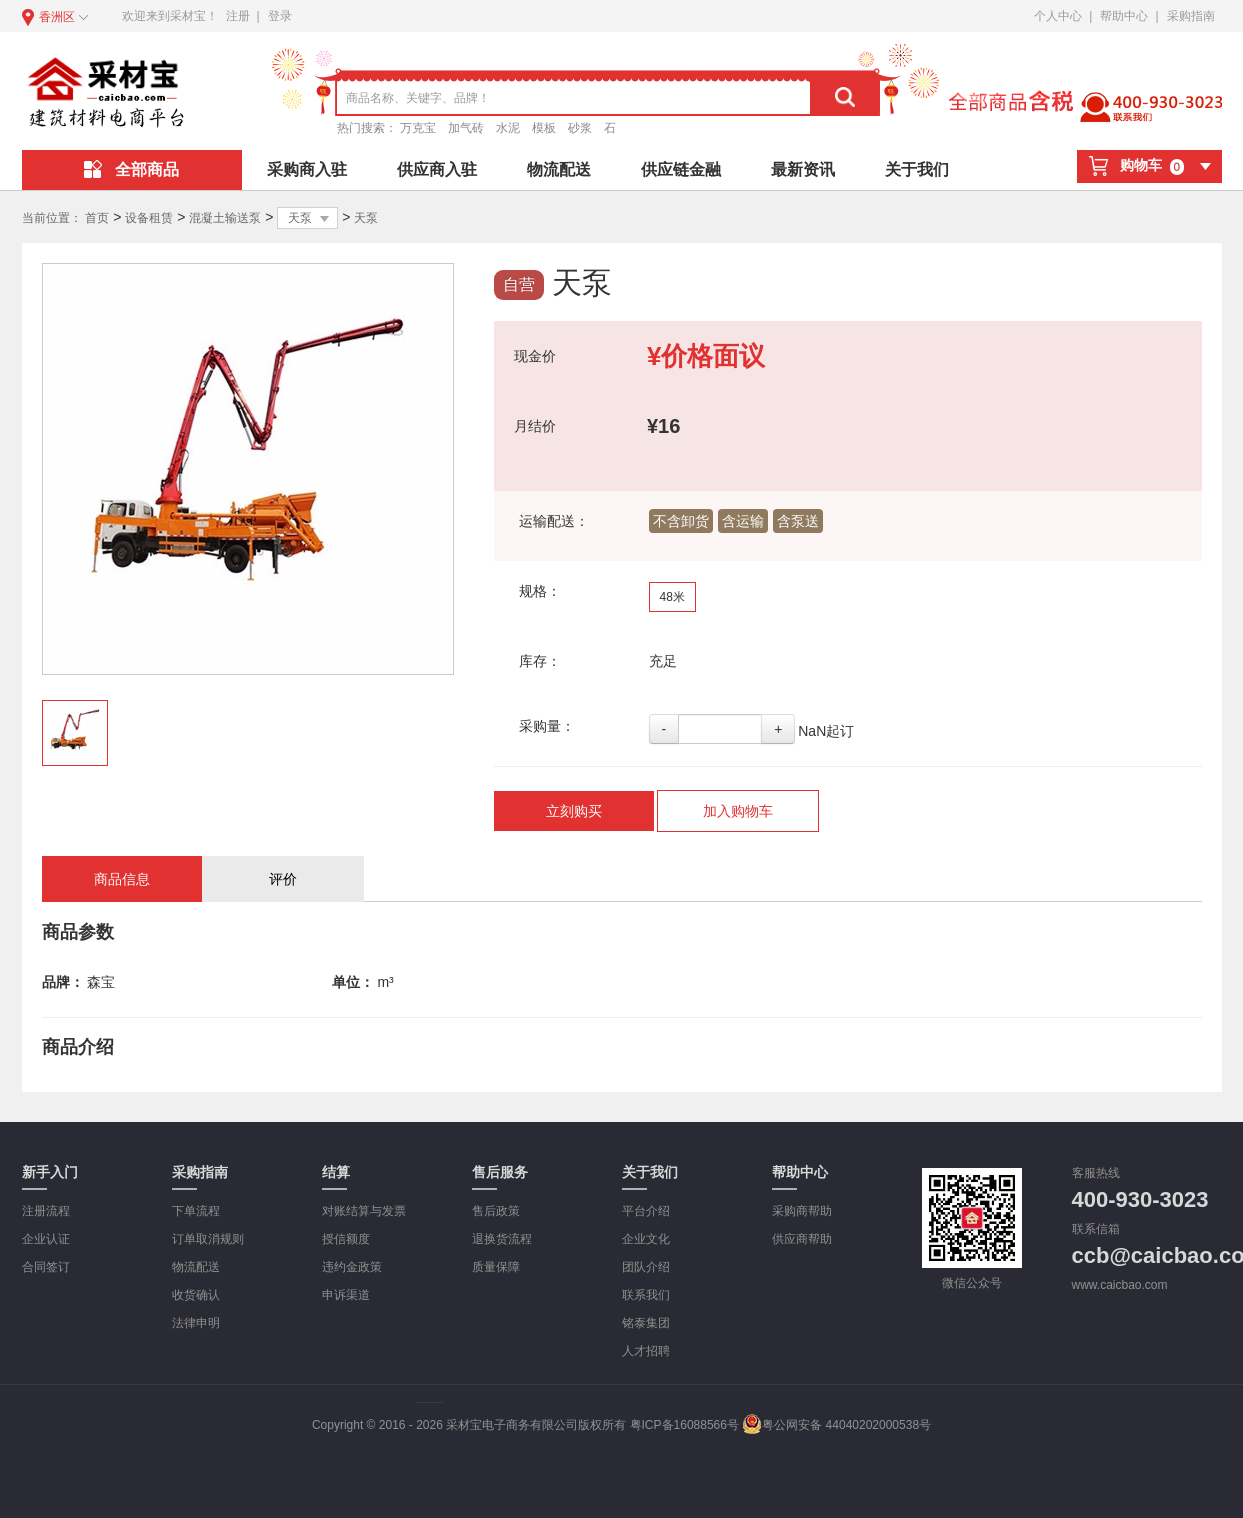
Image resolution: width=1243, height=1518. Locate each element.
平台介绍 (646, 1211)
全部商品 (131, 169)
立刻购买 (574, 811)
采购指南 (1191, 16)
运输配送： (554, 521)
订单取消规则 (208, 1239)
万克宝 (418, 128)
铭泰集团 (646, 1323)
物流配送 (559, 169)
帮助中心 (1124, 16)
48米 (672, 597)
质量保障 (496, 1267)
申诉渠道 (346, 1295)
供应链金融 (681, 169)
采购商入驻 (307, 169)
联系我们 (646, 1295)
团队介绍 (646, 1267)
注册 (238, 16)
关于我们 (917, 169)
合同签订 (46, 1267)
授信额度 (346, 1239)
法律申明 (196, 1323)
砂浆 (580, 128)
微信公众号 (972, 1283)
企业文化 (646, 1239)
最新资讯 (803, 169)
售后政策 (496, 1211)
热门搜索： (367, 128)
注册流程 (46, 1211)
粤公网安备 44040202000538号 (836, 1425)
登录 (280, 16)
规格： (540, 591)
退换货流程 (502, 1239)
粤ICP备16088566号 (684, 1425)
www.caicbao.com (1120, 1285)
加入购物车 (738, 811)
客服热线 (1096, 1173)
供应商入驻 (437, 169)
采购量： (547, 726)
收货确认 (196, 1295)
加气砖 (466, 128)
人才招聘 (646, 1351)
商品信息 (122, 879)
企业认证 (46, 1239)
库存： (540, 661)
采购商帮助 (802, 1211)
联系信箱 (1096, 1229)
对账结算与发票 (364, 1211)
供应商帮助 (802, 1239)
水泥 (508, 128)
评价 (283, 879)
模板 (544, 128)
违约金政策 (352, 1267)
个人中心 (1058, 16)
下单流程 (196, 1211)
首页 (97, 218)
